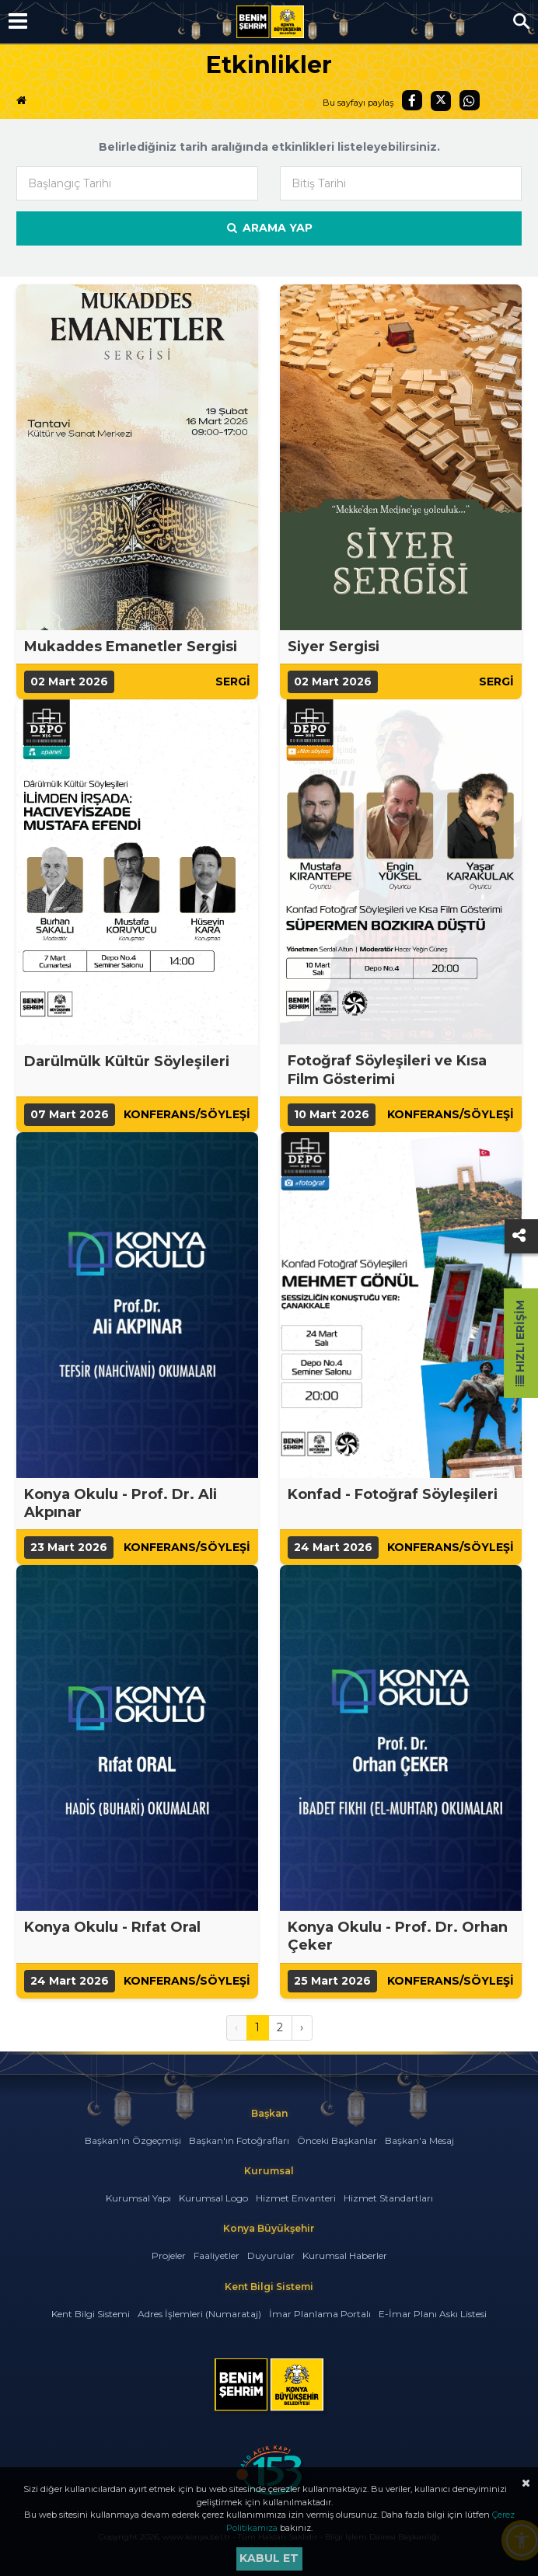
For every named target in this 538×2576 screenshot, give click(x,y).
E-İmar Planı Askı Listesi (433, 2314)
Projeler (169, 2255)
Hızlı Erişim (520, 1343)
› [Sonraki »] (301, 2027)
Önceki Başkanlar (337, 2140)
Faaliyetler (216, 2255)
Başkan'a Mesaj (419, 2140)
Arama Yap (269, 228)
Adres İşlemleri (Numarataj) (199, 2314)
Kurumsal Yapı (138, 2198)
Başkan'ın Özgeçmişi (133, 2140)
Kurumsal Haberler (344, 2255)
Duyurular (271, 2255)
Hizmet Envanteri (296, 2198)
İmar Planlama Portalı (320, 2314)
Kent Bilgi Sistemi (90, 2314)
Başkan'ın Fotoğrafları (239, 2140)
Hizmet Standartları (388, 2198)
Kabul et (269, 2558)
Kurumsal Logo (213, 2198)
